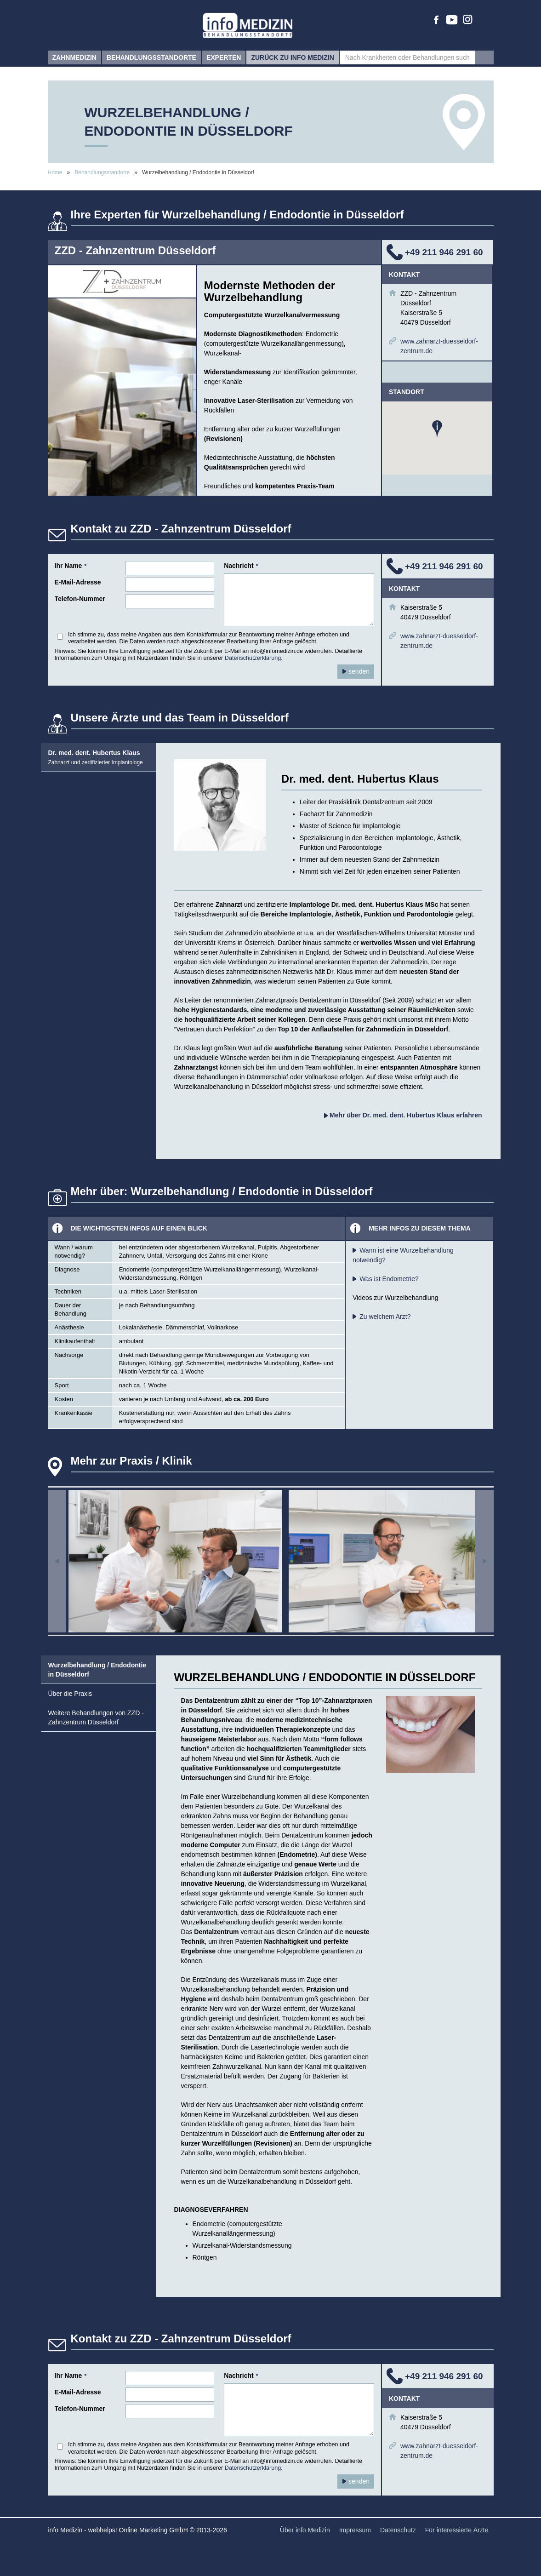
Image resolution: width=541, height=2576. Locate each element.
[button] (437, 429)
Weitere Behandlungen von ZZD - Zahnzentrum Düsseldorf (96, 1717)
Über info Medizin (305, 2530)
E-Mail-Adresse (78, 582)
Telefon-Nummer (80, 598)
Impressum (355, 2530)
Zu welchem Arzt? (384, 1316)
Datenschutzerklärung (253, 658)
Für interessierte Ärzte (457, 2530)
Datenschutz (398, 2530)
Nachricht (241, 565)
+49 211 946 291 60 (444, 252)
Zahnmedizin (74, 59)
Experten (223, 59)
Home (55, 172)
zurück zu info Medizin (292, 59)
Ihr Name (71, 565)
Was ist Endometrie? (389, 1278)
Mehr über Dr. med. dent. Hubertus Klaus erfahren (403, 1115)
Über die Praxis (70, 1693)
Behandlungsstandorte (151, 59)
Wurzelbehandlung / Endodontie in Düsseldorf (97, 1669)
